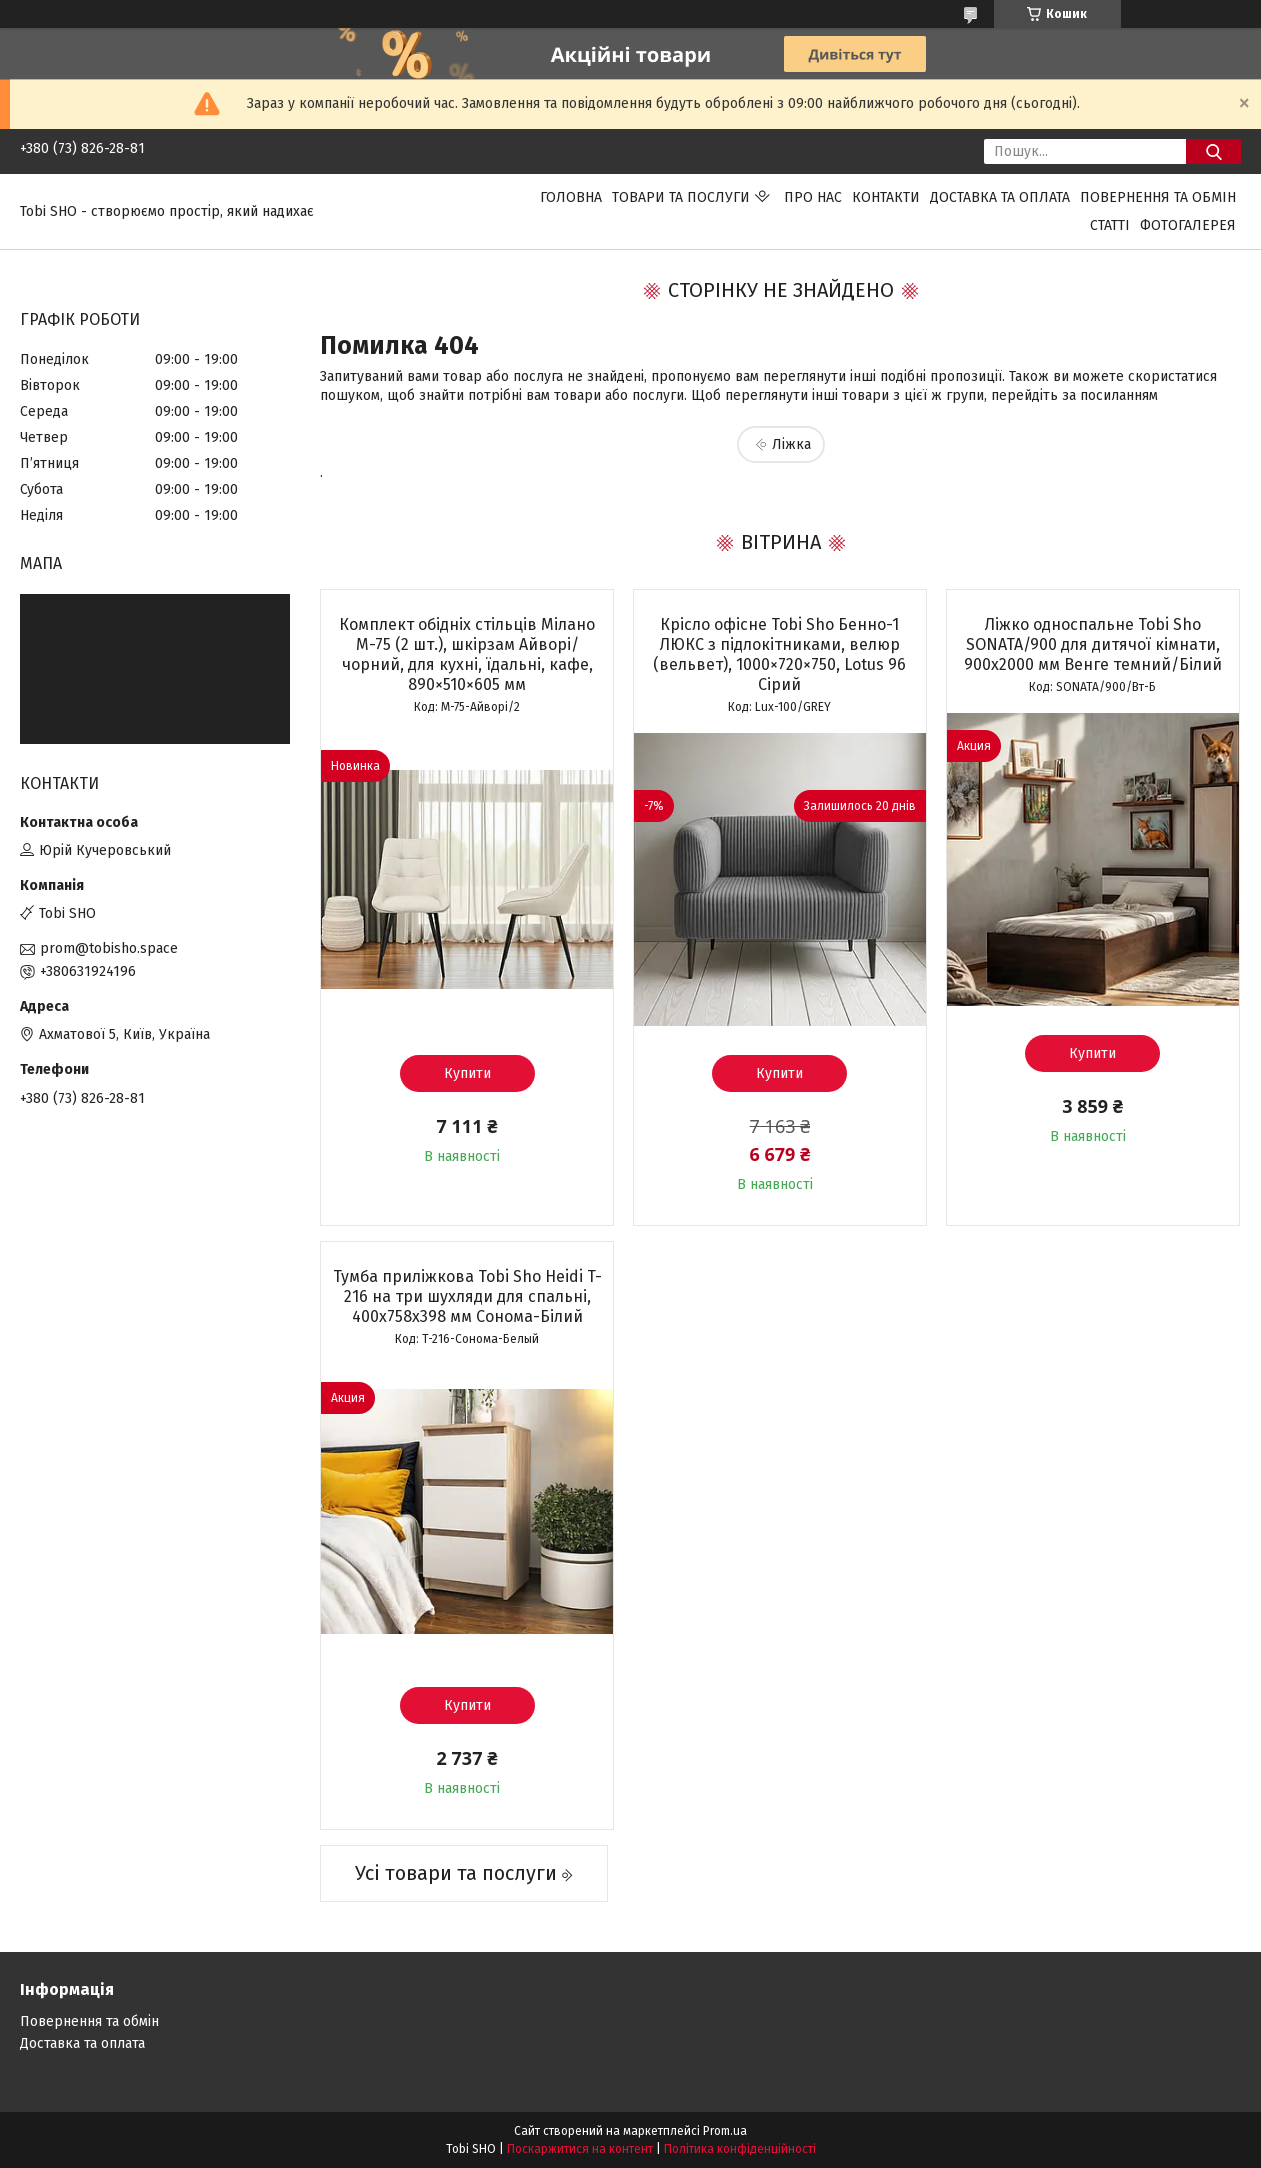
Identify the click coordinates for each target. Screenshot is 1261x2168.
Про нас (813, 197)
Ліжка (791, 444)
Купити (467, 1073)
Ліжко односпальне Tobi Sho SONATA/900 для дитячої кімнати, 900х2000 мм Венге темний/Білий (1093, 644)
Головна (571, 197)
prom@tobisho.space (109, 948)
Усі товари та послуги (456, 1873)
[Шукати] (1213, 151)
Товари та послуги (681, 197)
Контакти (886, 197)
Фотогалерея (1188, 225)
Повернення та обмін (1158, 197)
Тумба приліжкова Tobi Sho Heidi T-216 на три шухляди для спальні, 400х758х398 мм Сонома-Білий (467, 1296)
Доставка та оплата (1000, 197)
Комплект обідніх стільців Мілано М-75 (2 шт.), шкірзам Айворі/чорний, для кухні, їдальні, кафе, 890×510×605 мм (467, 654)
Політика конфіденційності (740, 2149)
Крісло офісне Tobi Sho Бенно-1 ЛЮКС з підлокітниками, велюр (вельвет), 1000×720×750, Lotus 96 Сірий (779, 654)
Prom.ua (725, 2131)
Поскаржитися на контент (580, 2149)
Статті (1110, 225)
